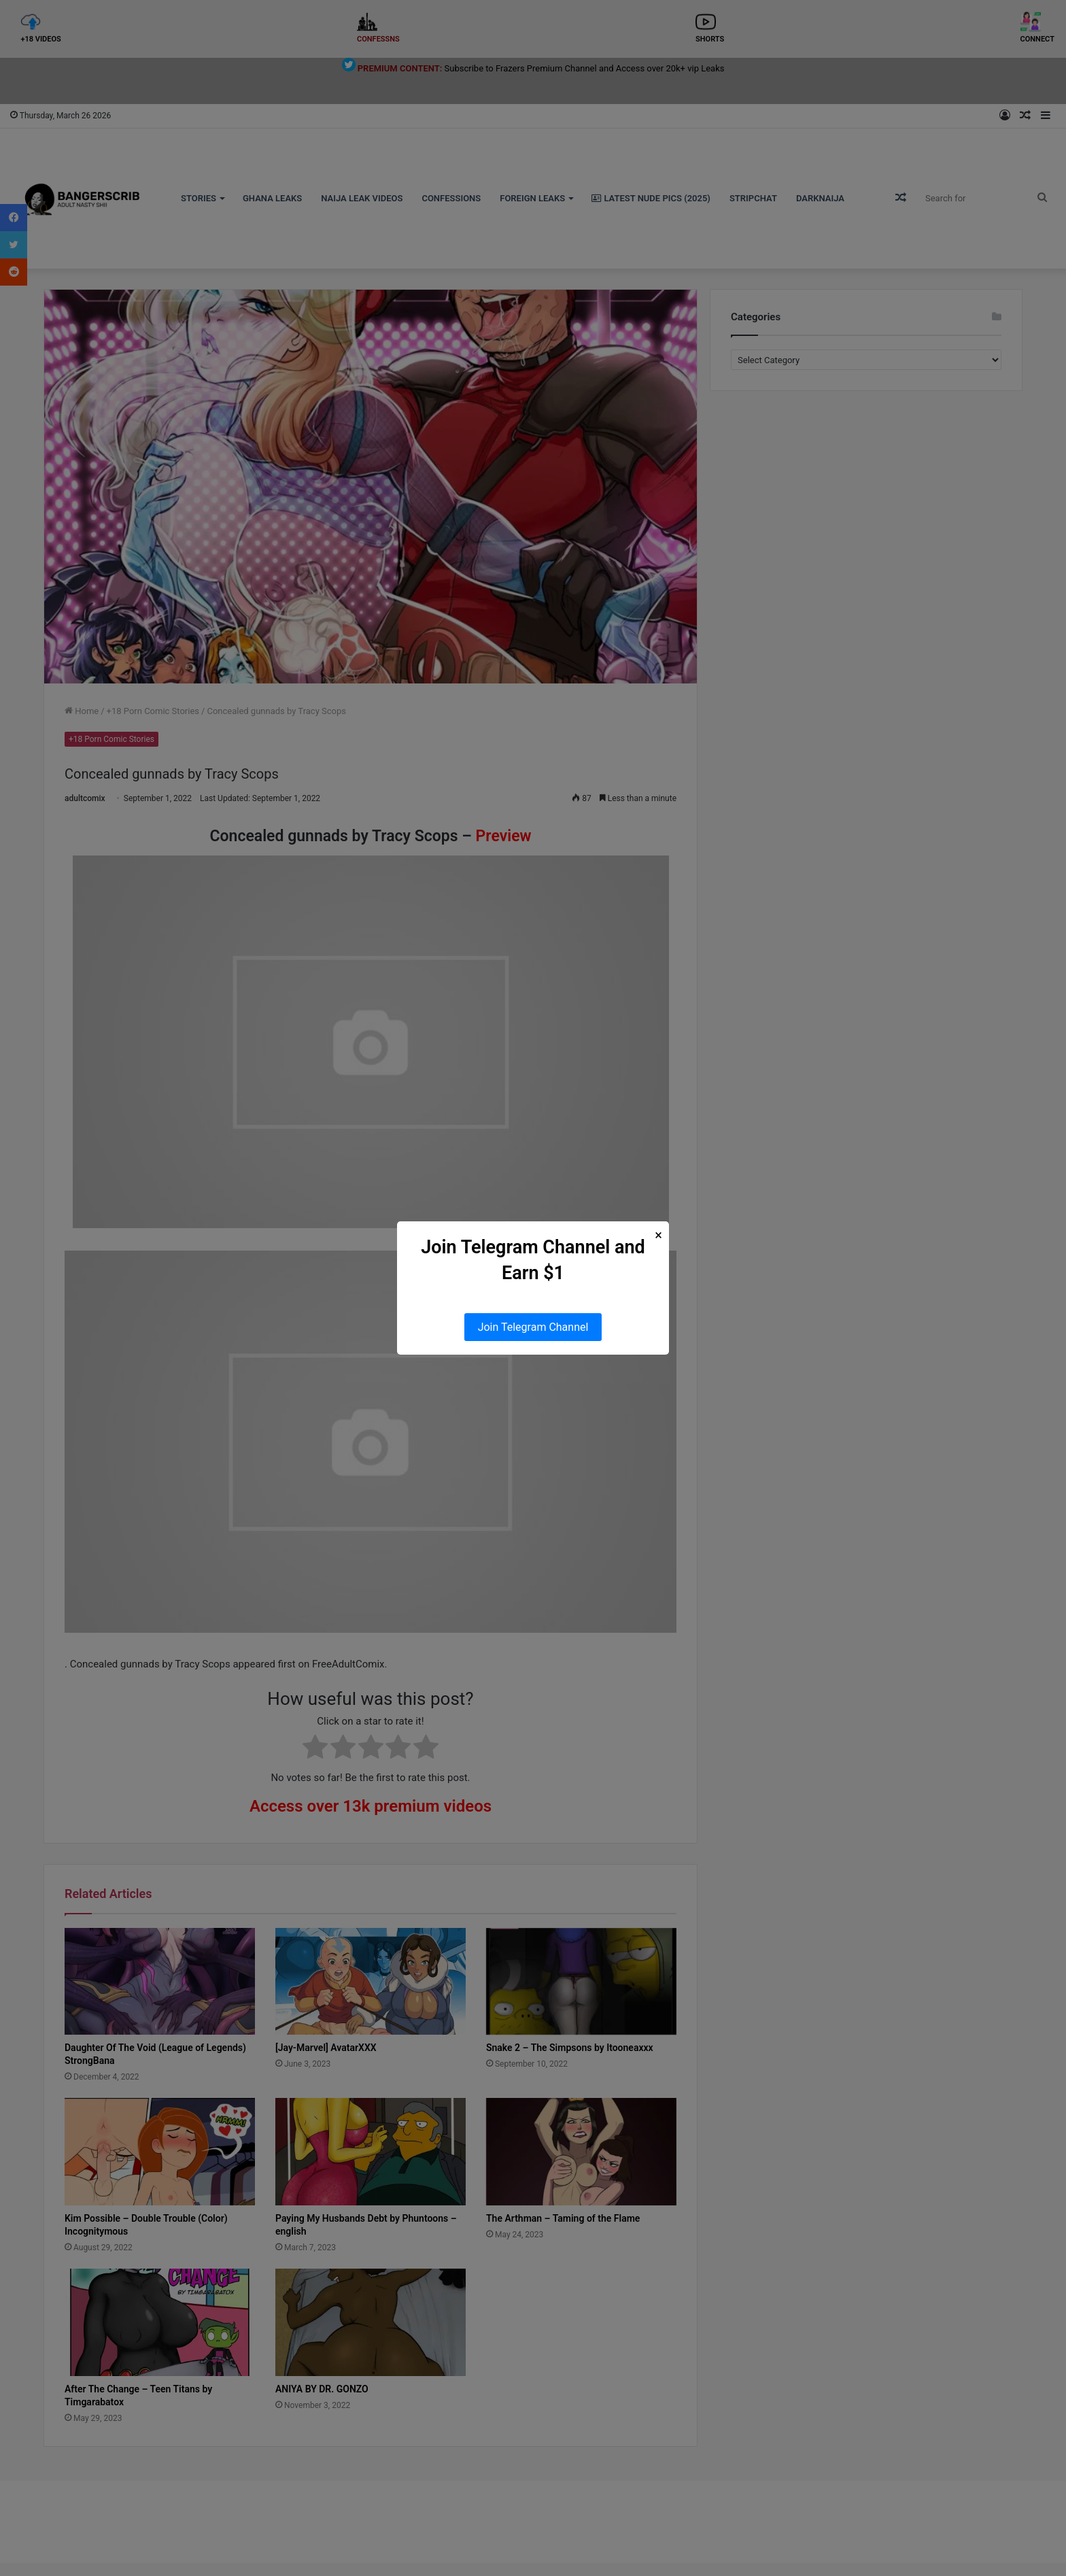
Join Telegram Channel (533, 1327)
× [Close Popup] (658, 1235)
